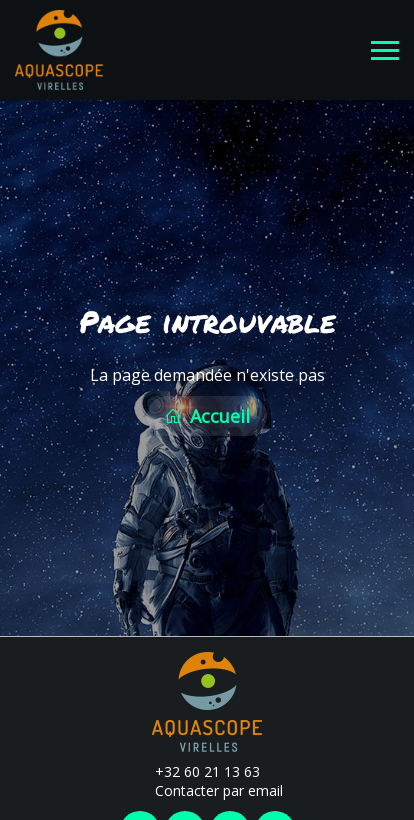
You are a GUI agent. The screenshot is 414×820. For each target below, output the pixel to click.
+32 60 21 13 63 (196, 768)
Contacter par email (207, 788)
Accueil (207, 415)
